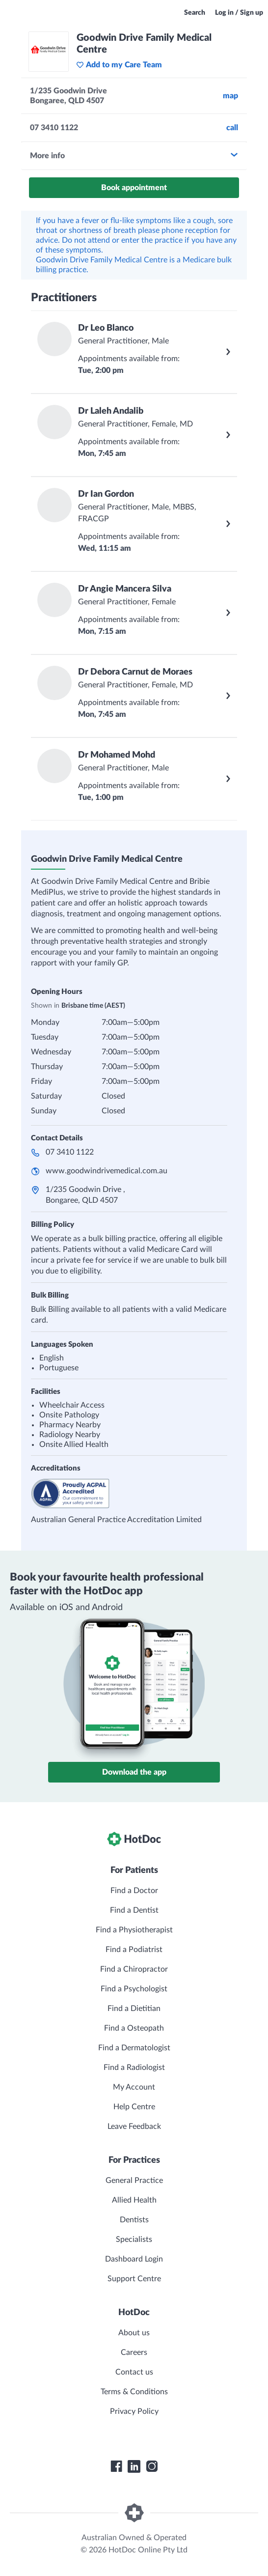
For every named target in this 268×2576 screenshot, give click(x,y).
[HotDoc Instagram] (152, 2466)
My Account (134, 2087)
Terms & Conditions (134, 2392)
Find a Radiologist (134, 2067)
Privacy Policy (134, 2411)
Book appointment (134, 188)
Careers (134, 2352)
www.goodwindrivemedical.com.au (106, 1171)
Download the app (134, 1772)
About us (134, 2333)
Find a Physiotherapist (134, 1930)
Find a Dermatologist (134, 2048)
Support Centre (134, 2279)
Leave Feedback (134, 2126)
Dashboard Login (134, 2259)
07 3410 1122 (70, 1152)
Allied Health (134, 2200)
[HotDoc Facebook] (116, 2466)
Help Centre (134, 2107)
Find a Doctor (134, 1891)
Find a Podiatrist (134, 1949)
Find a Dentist (134, 1910)
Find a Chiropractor (134, 1969)
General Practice (134, 2180)
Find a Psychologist (134, 1989)
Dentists (134, 2220)
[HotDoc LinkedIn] (134, 2466)
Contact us (134, 2372)
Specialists (134, 2239)
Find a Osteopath (134, 2028)
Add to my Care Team (119, 65)
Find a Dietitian (134, 2008)
